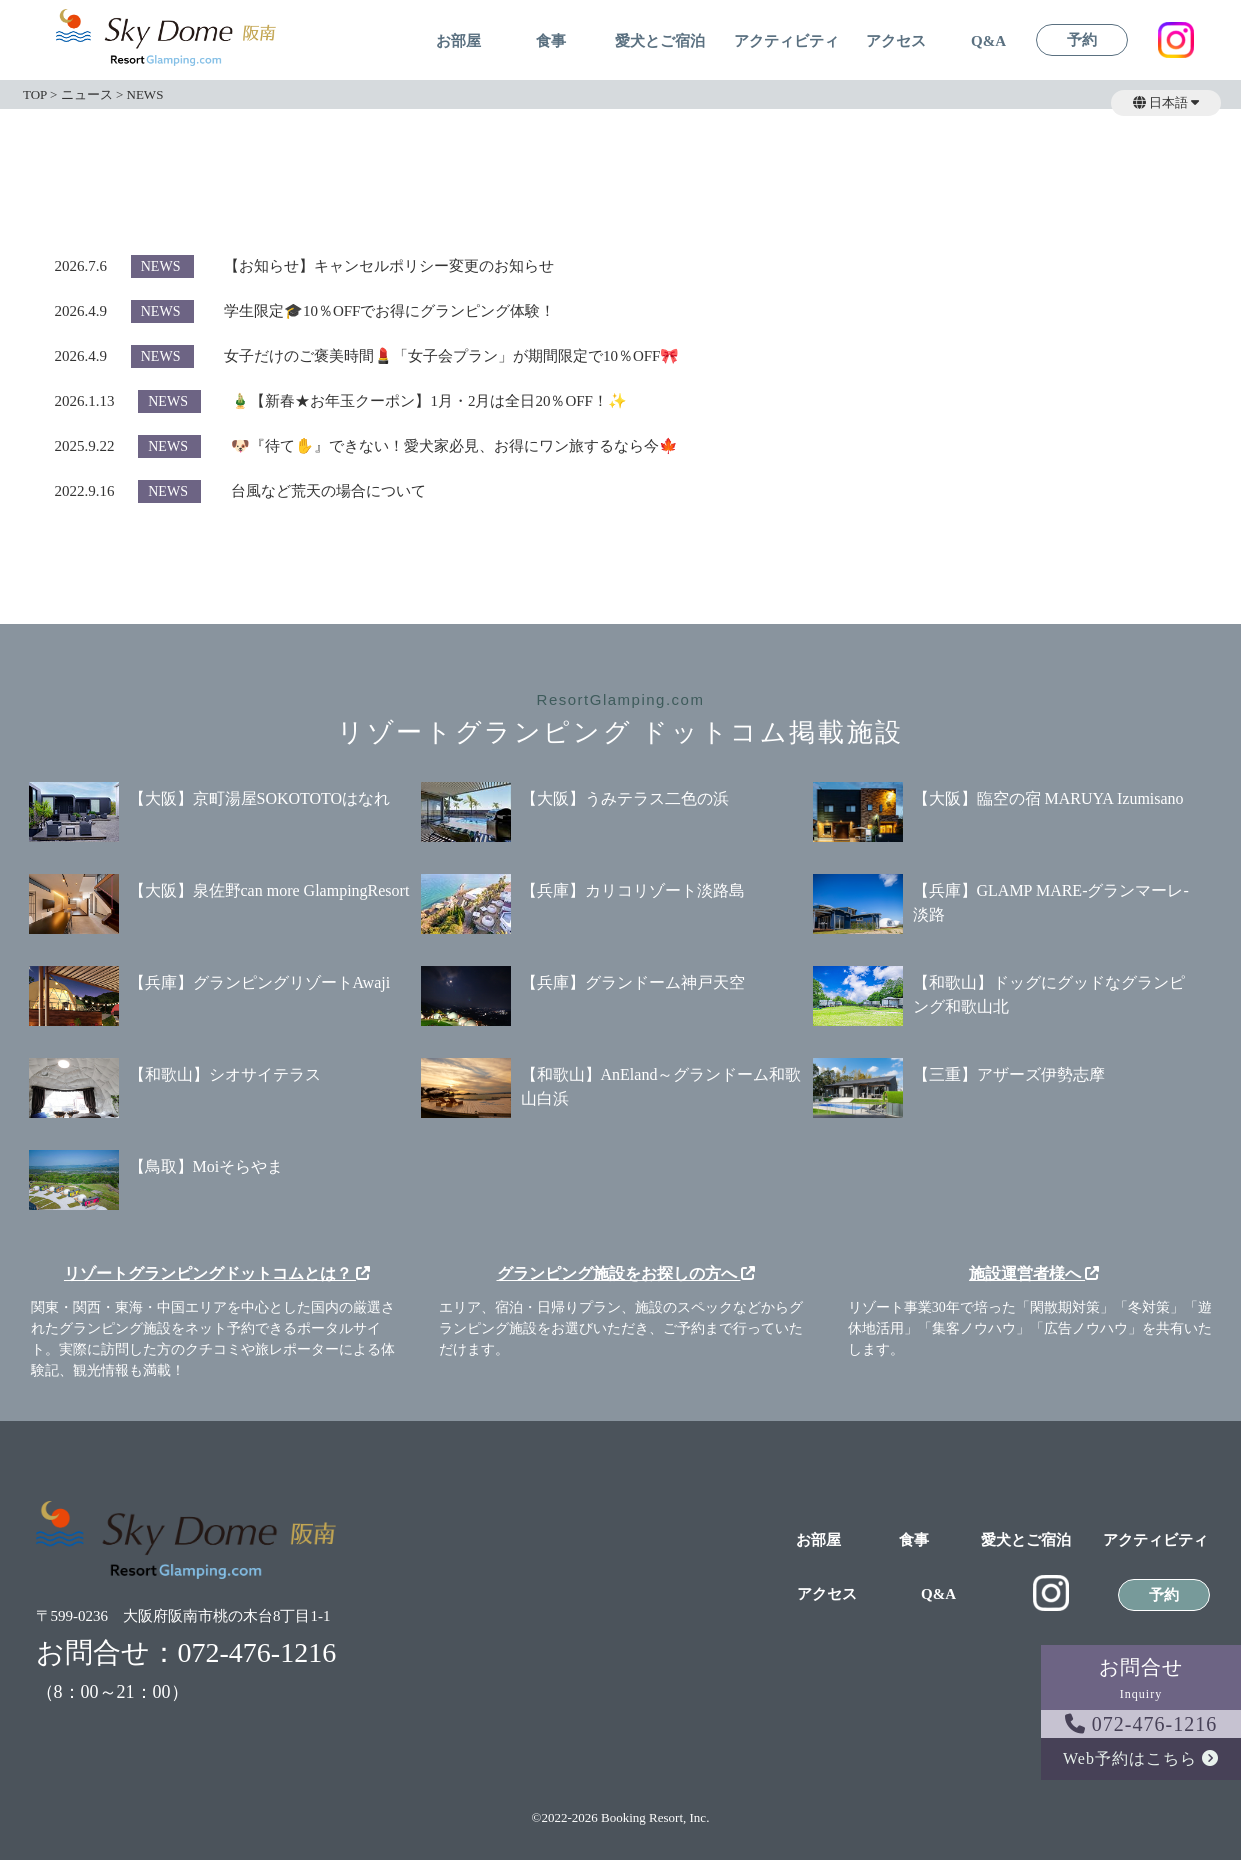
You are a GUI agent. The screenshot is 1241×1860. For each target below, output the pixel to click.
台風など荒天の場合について (328, 491)
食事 (551, 41)
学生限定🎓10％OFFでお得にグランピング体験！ (390, 311)
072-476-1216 (1141, 1724)
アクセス (896, 41)
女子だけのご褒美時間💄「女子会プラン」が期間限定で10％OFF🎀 (452, 356)
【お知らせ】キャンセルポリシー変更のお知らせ (389, 266)
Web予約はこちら (1141, 1758)
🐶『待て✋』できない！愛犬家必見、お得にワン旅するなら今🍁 (454, 446)
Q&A (988, 41)
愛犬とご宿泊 (660, 41)
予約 (1082, 40)
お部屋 (458, 41)
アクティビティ (786, 41)
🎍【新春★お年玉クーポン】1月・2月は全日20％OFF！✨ (429, 401)
